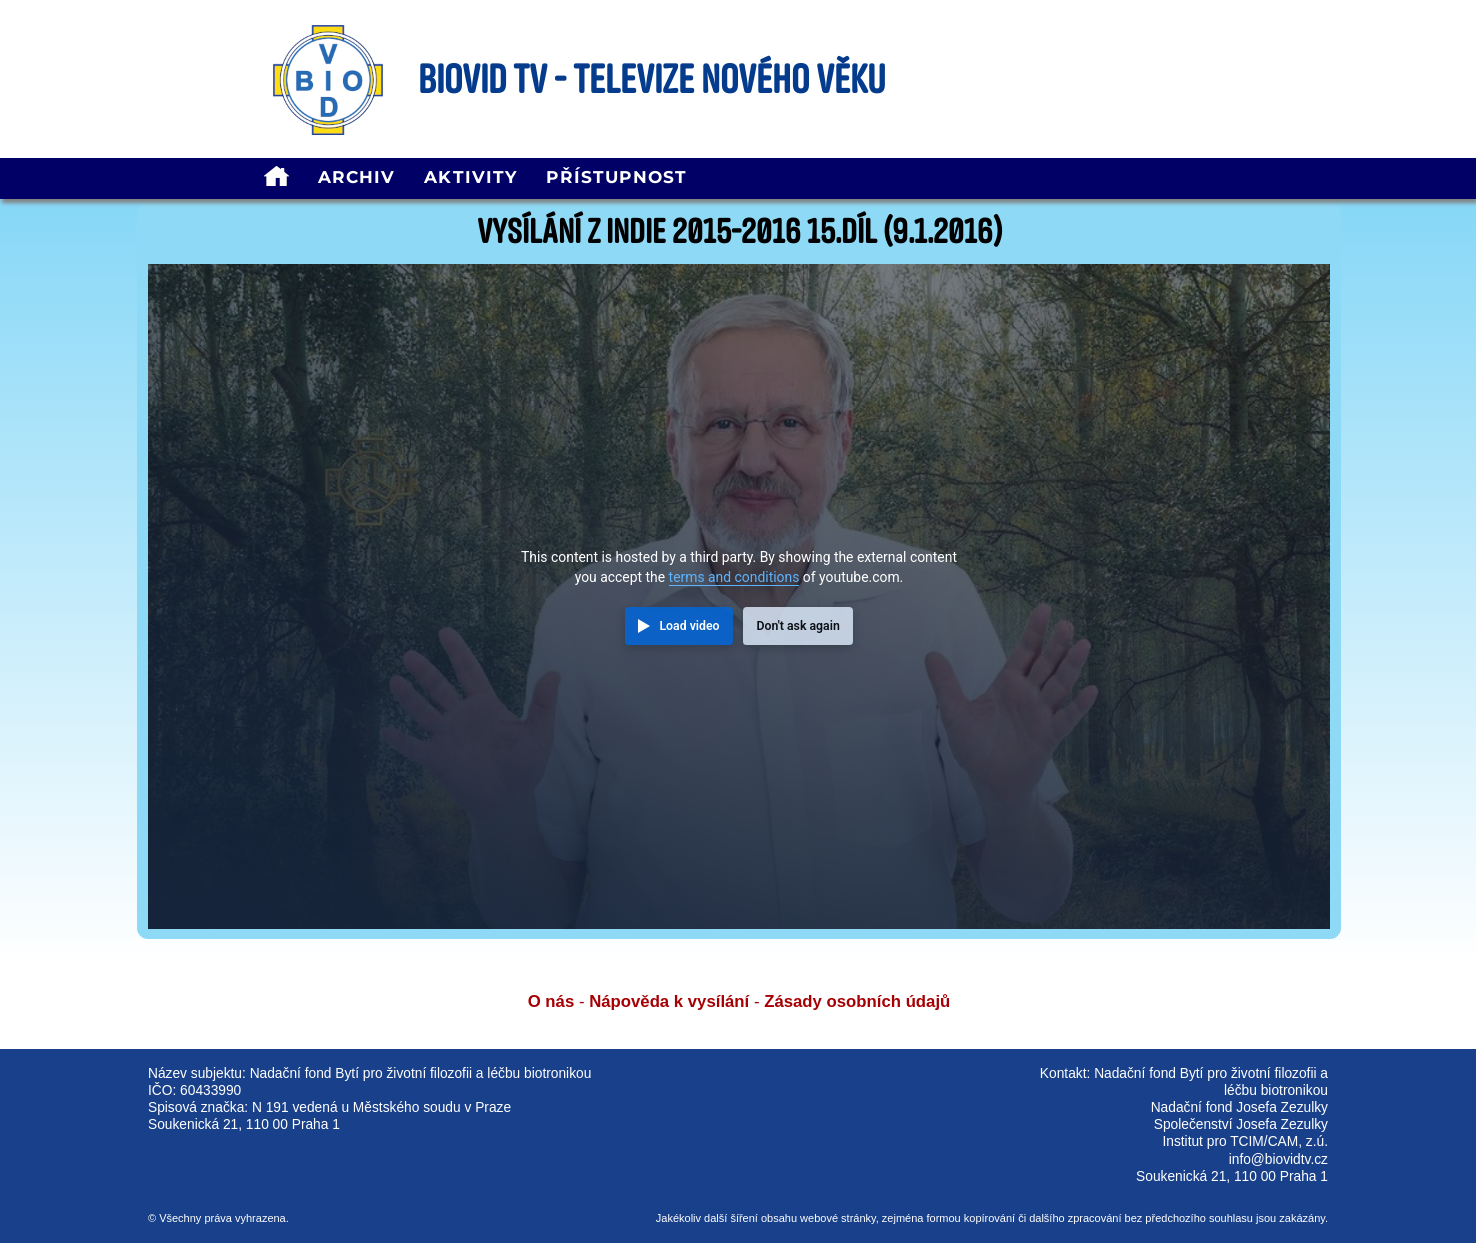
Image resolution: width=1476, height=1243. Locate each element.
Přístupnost (616, 177)
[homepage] (276, 178)
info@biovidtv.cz (1278, 1159)
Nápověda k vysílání (669, 1001)
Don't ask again (797, 626)
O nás (551, 1001)
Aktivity (470, 177)
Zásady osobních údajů (857, 1001)
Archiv (357, 177)
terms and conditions (734, 577)
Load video (689, 626)
